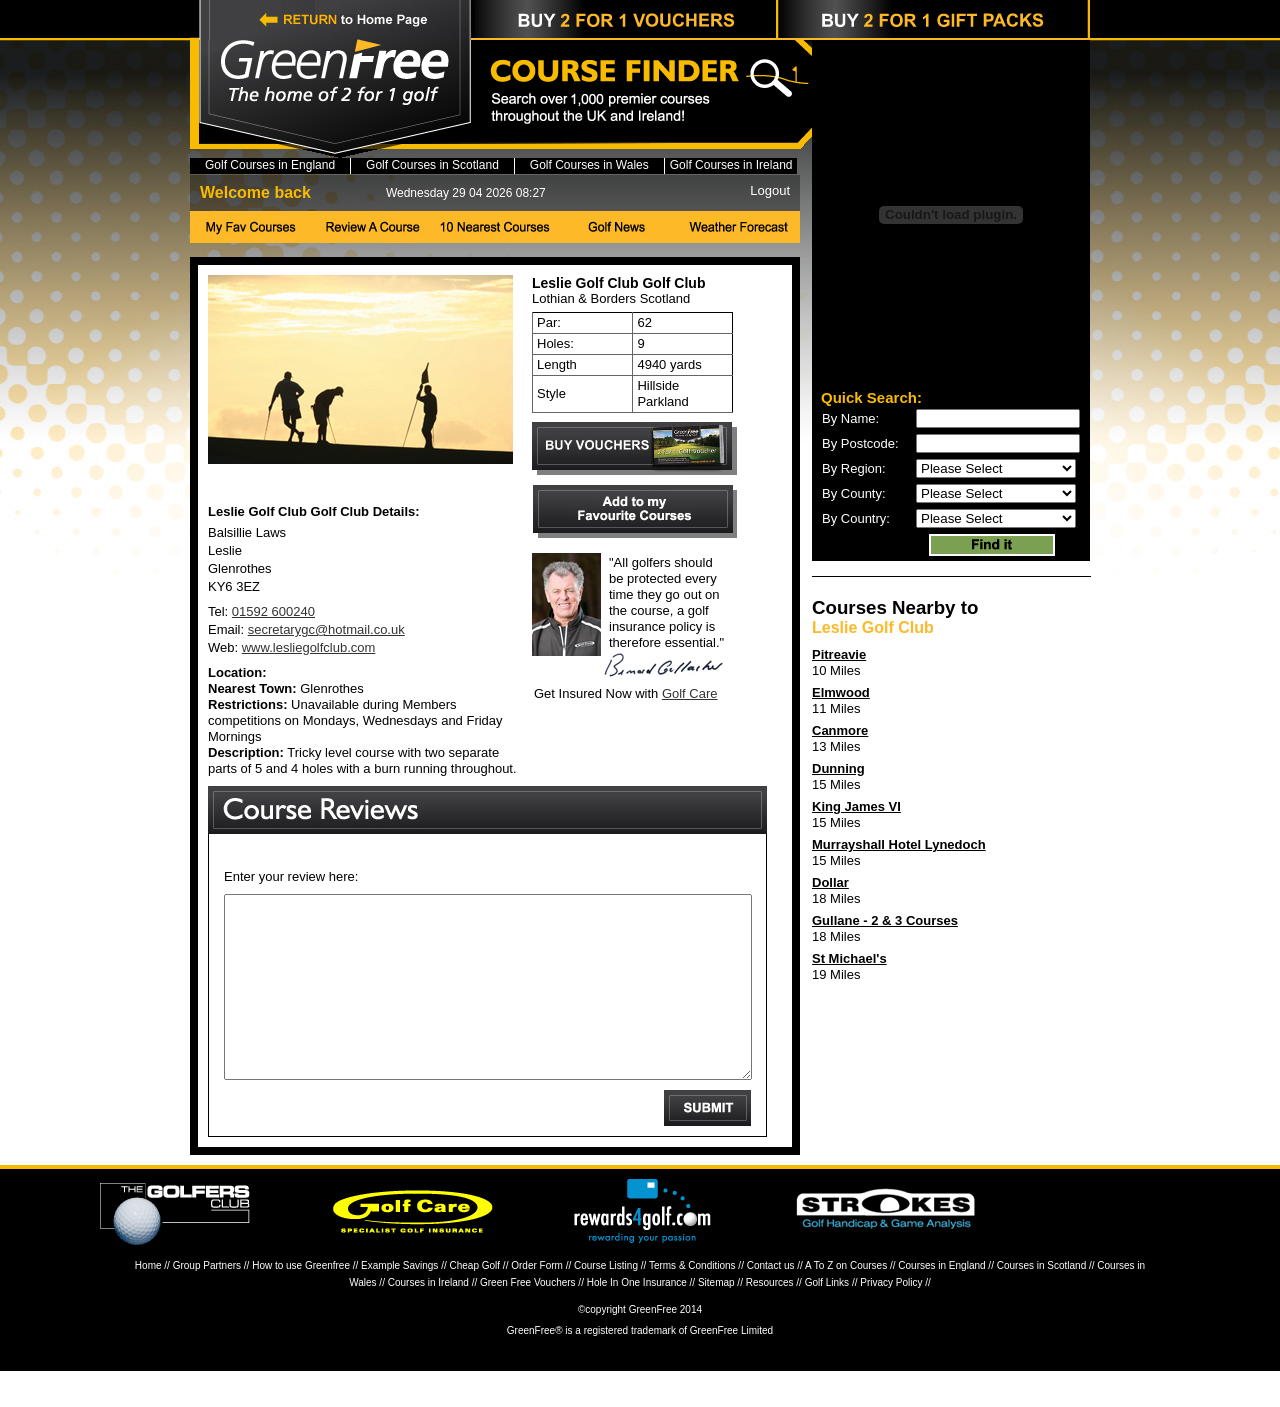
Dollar (830, 882)
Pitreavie (839, 654)
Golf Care (690, 693)
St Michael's (849, 958)
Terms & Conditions (692, 1301)
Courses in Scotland (1042, 1301)
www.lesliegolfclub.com (309, 647)
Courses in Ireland (428, 1318)
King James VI (856, 806)
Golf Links (827, 1318)
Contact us (771, 1301)
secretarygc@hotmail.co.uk (326, 629)
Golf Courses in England (270, 165)
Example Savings (399, 1301)
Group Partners (207, 1301)
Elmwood (841, 692)
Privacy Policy (891, 1318)
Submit (707, 1144)
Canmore (840, 730)
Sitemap (716, 1318)
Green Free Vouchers (528, 1318)
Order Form (537, 1301)
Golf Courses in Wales (589, 165)
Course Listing (606, 1301)
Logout (770, 190)
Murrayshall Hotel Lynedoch (899, 844)
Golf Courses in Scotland (432, 165)
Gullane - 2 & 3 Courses (885, 920)
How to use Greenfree (301, 1301)
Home (148, 1301)
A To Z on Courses (846, 1301)
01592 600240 (273, 611)
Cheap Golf (475, 1301)
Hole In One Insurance (637, 1318)
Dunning (838, 768)
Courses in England (941, 1301)
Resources (770, 1318)
